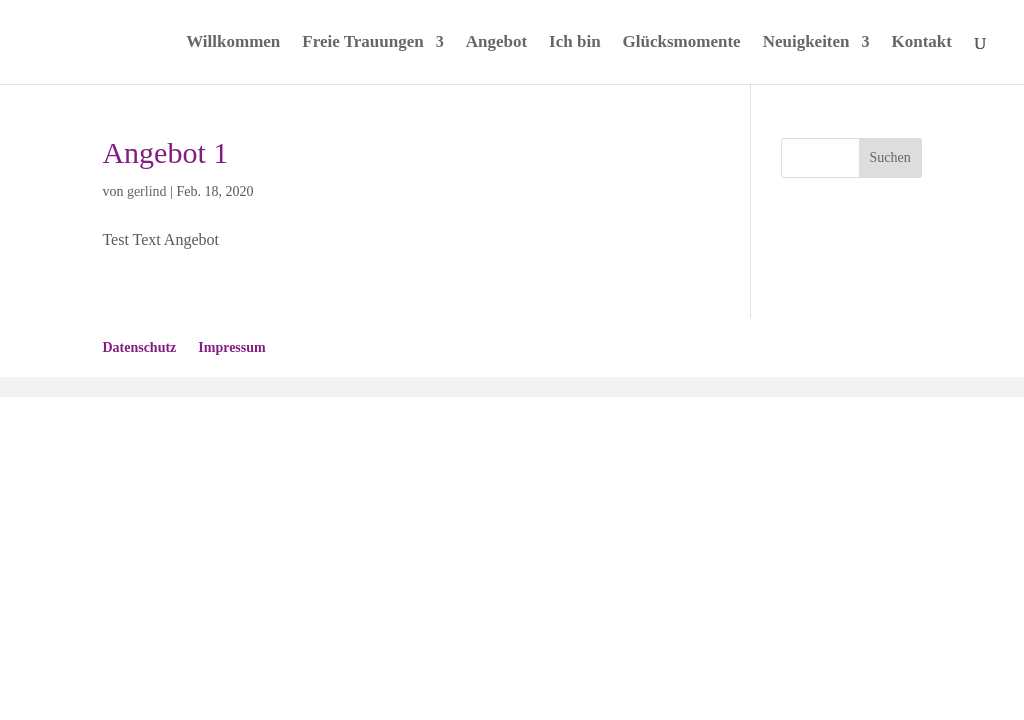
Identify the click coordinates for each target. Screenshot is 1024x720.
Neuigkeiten (806, 43)
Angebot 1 (165, 152)
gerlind (147, 191)
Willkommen (233, 43)
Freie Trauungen (362, 43)
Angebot (496, 43)
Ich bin (575, 43)
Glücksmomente (682, 43)
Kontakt (922, 43)
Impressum (231, 347)
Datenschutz (139, 347)
